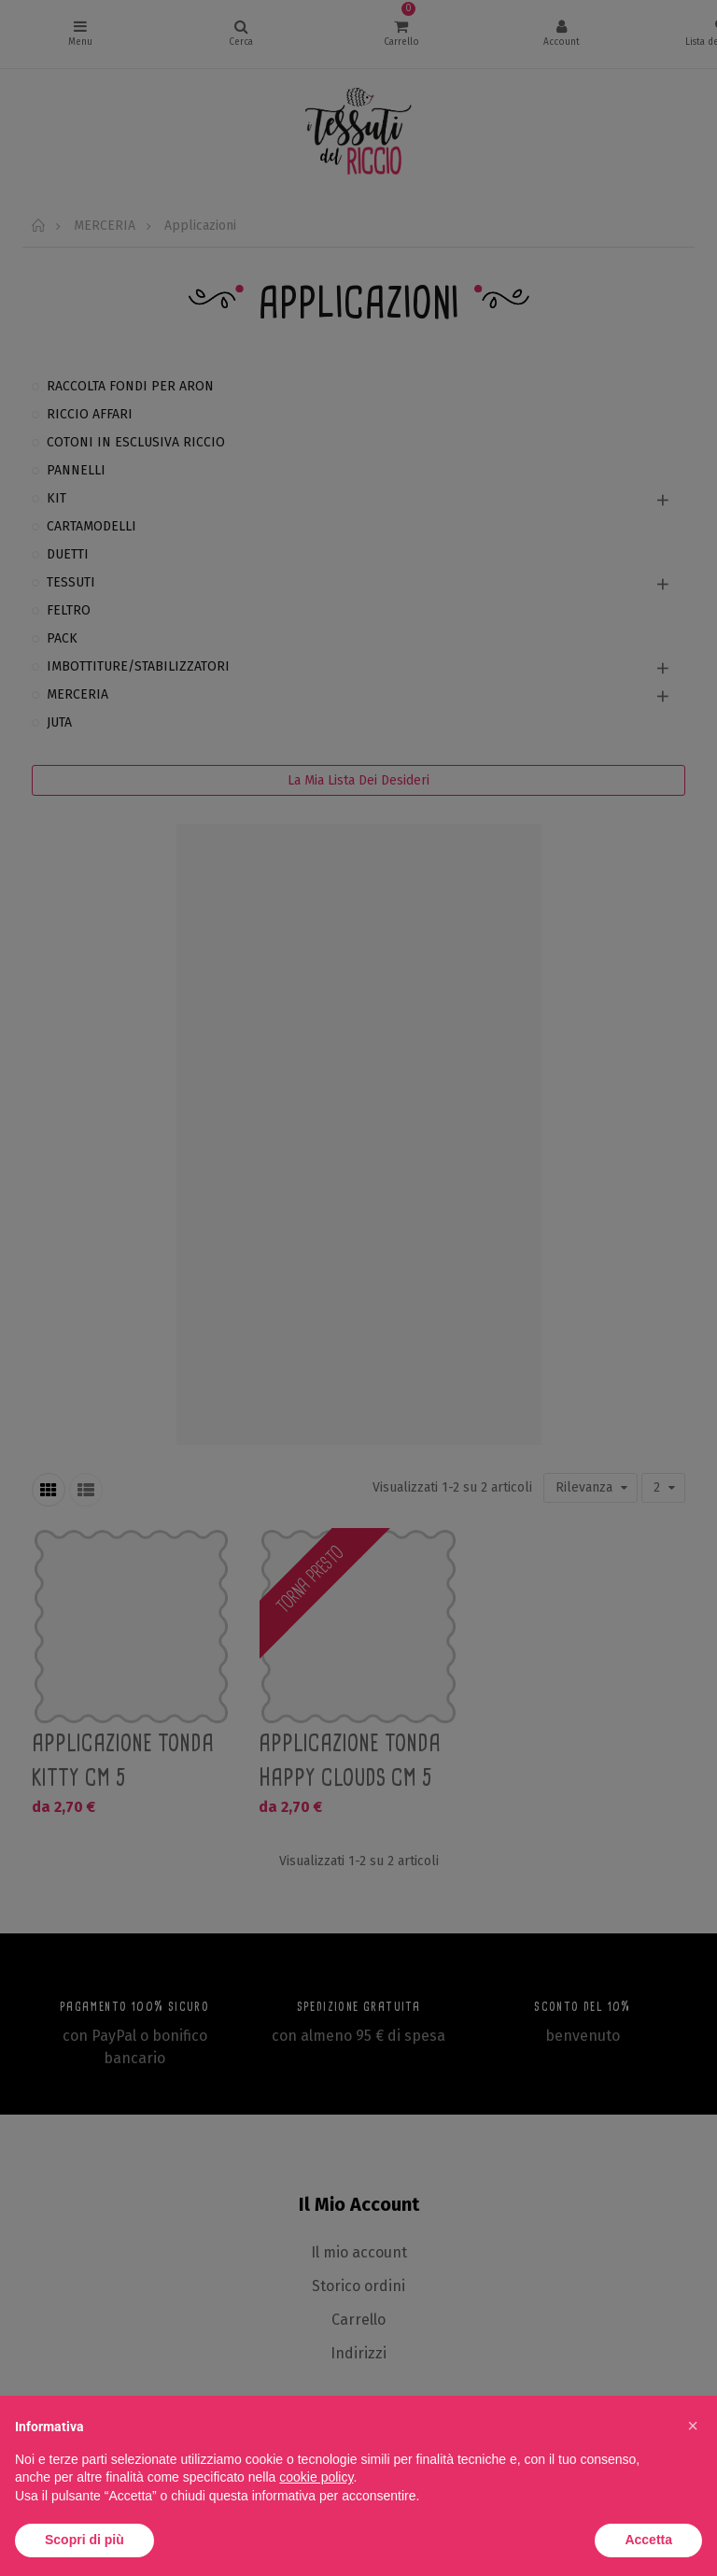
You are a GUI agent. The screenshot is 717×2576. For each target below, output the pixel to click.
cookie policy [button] (316, 2477)
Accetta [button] (648, 2539)
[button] (693, 2426)
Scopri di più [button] (84, 2539)
